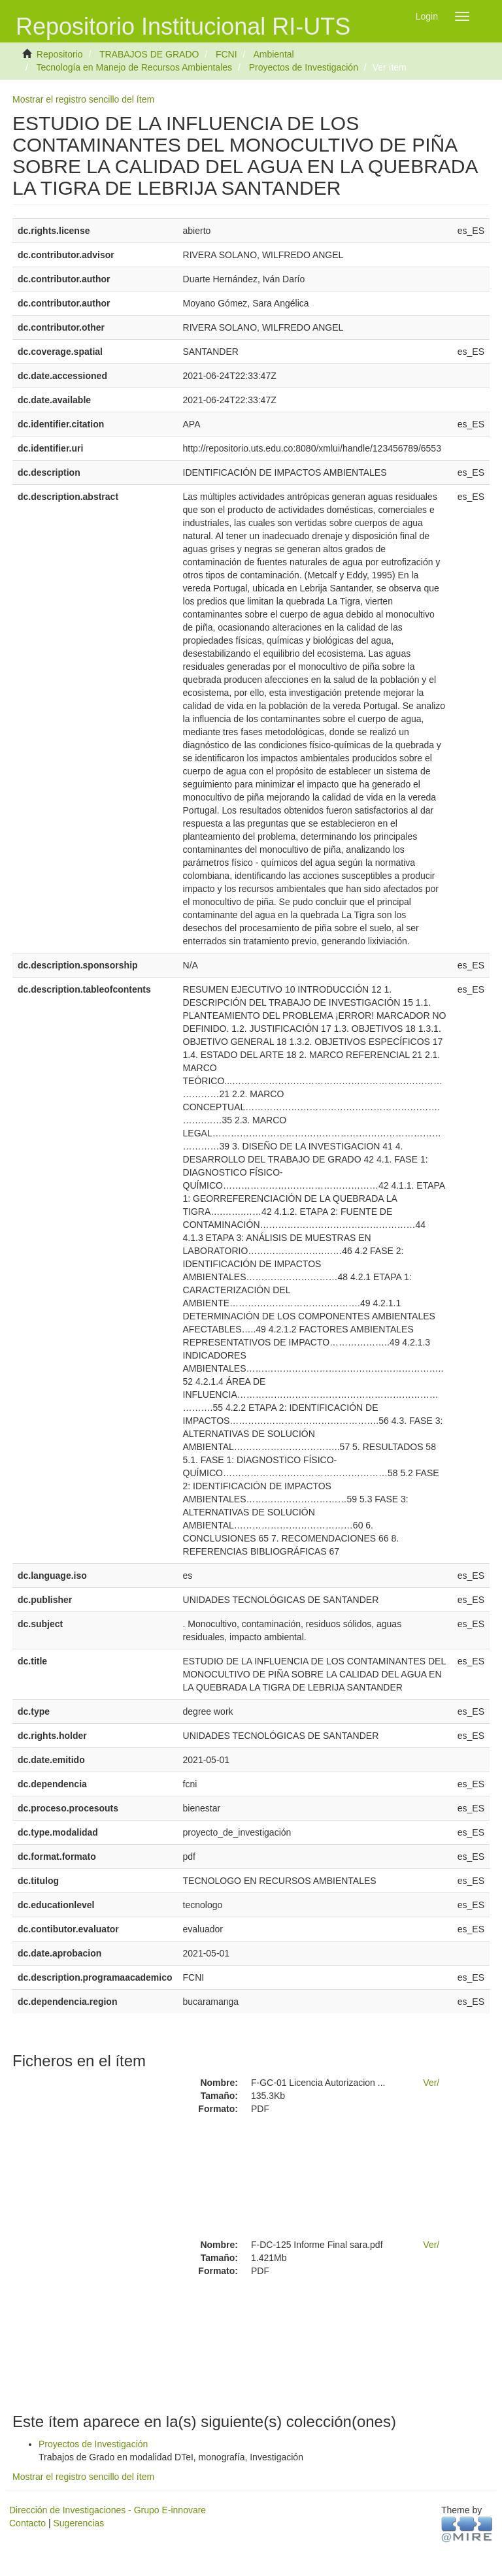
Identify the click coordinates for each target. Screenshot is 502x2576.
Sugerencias (78, 2523)
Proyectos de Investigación (303, 67)
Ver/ (431, 2082)
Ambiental (273, 54)
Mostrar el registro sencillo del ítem (83, 99)
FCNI (226, 54)
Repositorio (60, 54)
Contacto (27, 2523)
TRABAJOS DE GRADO (149, 54)
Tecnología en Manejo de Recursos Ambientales (134, 67)
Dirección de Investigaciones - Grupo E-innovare (107, 2510)
